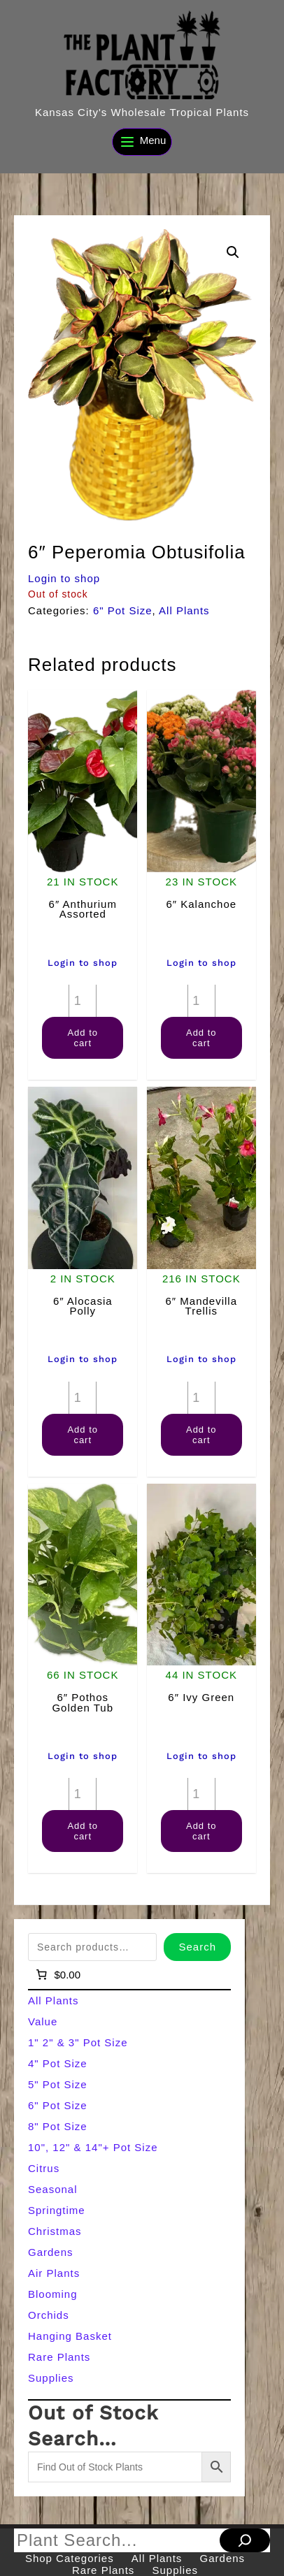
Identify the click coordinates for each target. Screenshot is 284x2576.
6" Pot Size (122, 610)
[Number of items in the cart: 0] (57, 1974)
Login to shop (64, 578)
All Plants (184, 610)
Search (197, 1947)
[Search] (245, 2540)
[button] (233, 252)
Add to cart (82, 1037)
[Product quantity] (83, 1001)
